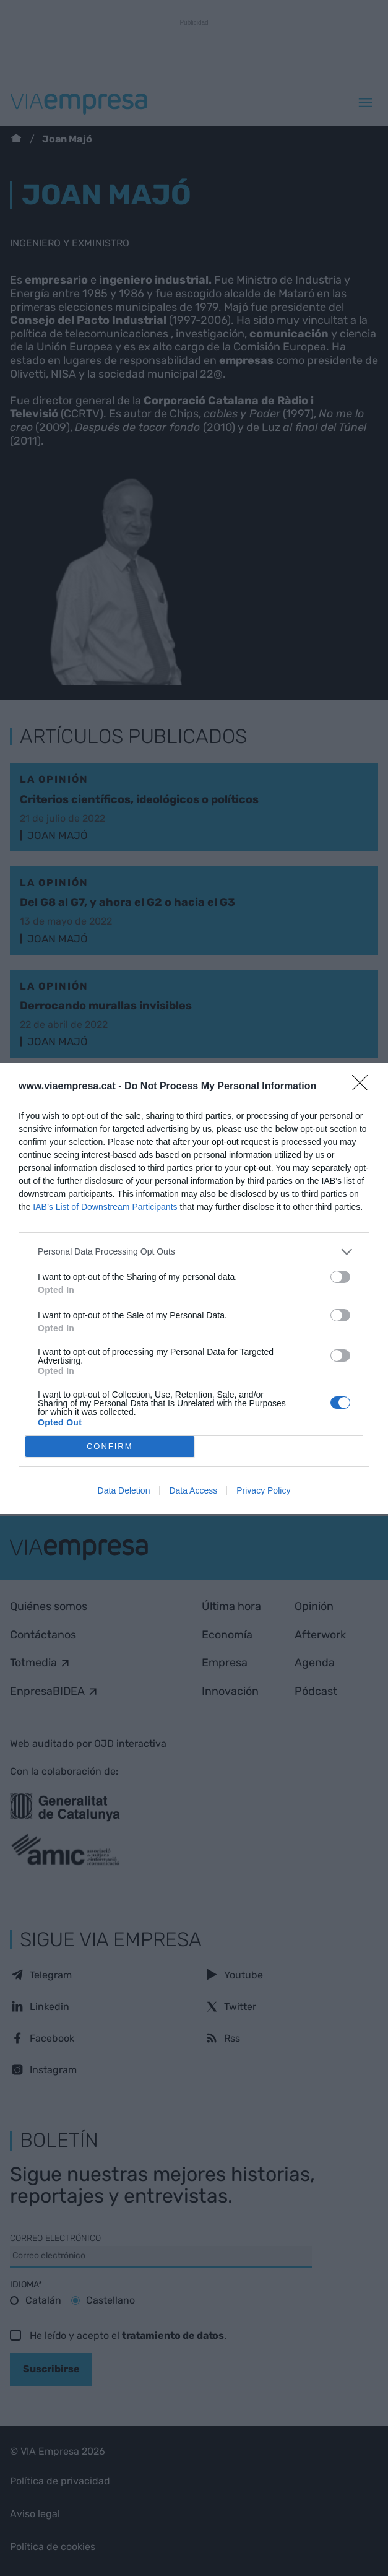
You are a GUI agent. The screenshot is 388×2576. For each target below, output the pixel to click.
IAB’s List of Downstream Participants (105, 1207)
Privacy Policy (263, 1490)
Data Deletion (124, 1490)
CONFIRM (110, 1446)
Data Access (193, 1490)
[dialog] (194, 1288)
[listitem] (194, 1251)
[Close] (364, 1087)
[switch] (340, 1277)
